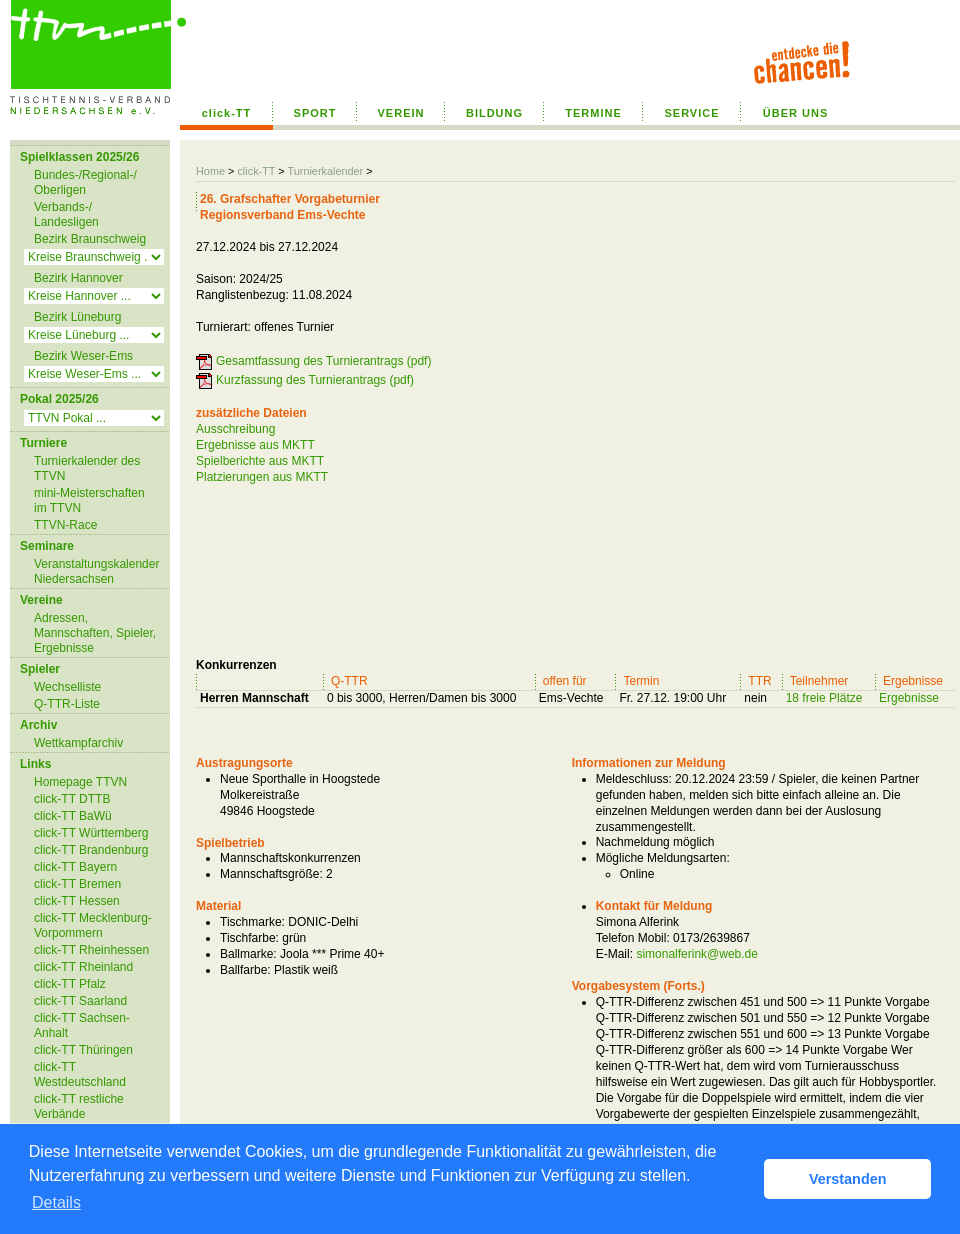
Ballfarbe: (245, 970)
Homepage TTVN (80, 782)
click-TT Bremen (77, 884)
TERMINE (593, 113)
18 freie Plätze (824, 698)
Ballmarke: (248, 954)
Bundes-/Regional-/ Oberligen (85, 182)
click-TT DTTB (72, 799)
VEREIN (401, 113)
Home (210, 171)
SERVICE (691, 113)
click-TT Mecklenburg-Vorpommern (93, 925)
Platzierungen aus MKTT (262, 477)
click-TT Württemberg (91, 833)
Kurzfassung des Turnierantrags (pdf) (315, 380)
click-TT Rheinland (83, 967)
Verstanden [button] (848, 1179)
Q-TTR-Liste (67, 704)
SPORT (315, 113)
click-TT (227, 113)
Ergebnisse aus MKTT (255, 445)
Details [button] (56, 1202)
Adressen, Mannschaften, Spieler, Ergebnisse (95, 633)
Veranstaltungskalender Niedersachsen (96, 571)
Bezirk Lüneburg (77, 317)
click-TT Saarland (80, 1001)
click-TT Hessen (77, 901)
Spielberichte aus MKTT (260, 461)
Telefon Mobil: (633, 938)
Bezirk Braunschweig (90, 239)
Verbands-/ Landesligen (66, 214)
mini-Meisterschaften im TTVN (89, 500)
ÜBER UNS (795, 113)
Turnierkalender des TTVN (87, 468)
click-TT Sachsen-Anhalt (82, 1025)
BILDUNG (494, 113)
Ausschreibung (235, 429)
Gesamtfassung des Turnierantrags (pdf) (323, 361)
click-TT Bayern (75, 867)
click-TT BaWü (73, 816)
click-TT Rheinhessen (91, 950)
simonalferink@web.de (697, 954)
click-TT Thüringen (83, 1050)
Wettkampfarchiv (78, 743)
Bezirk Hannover (78, 278)
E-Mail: (614, 954)
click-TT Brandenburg (91, 850)
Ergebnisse (909, 698)
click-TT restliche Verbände (79, 1106)
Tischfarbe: (249, 938)
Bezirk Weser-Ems (83, 356)
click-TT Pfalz (70, 984)
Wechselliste (67, 687)
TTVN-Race (65, 525)
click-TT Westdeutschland (80, 1074)
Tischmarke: (252, 922)
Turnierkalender (325, 171)
